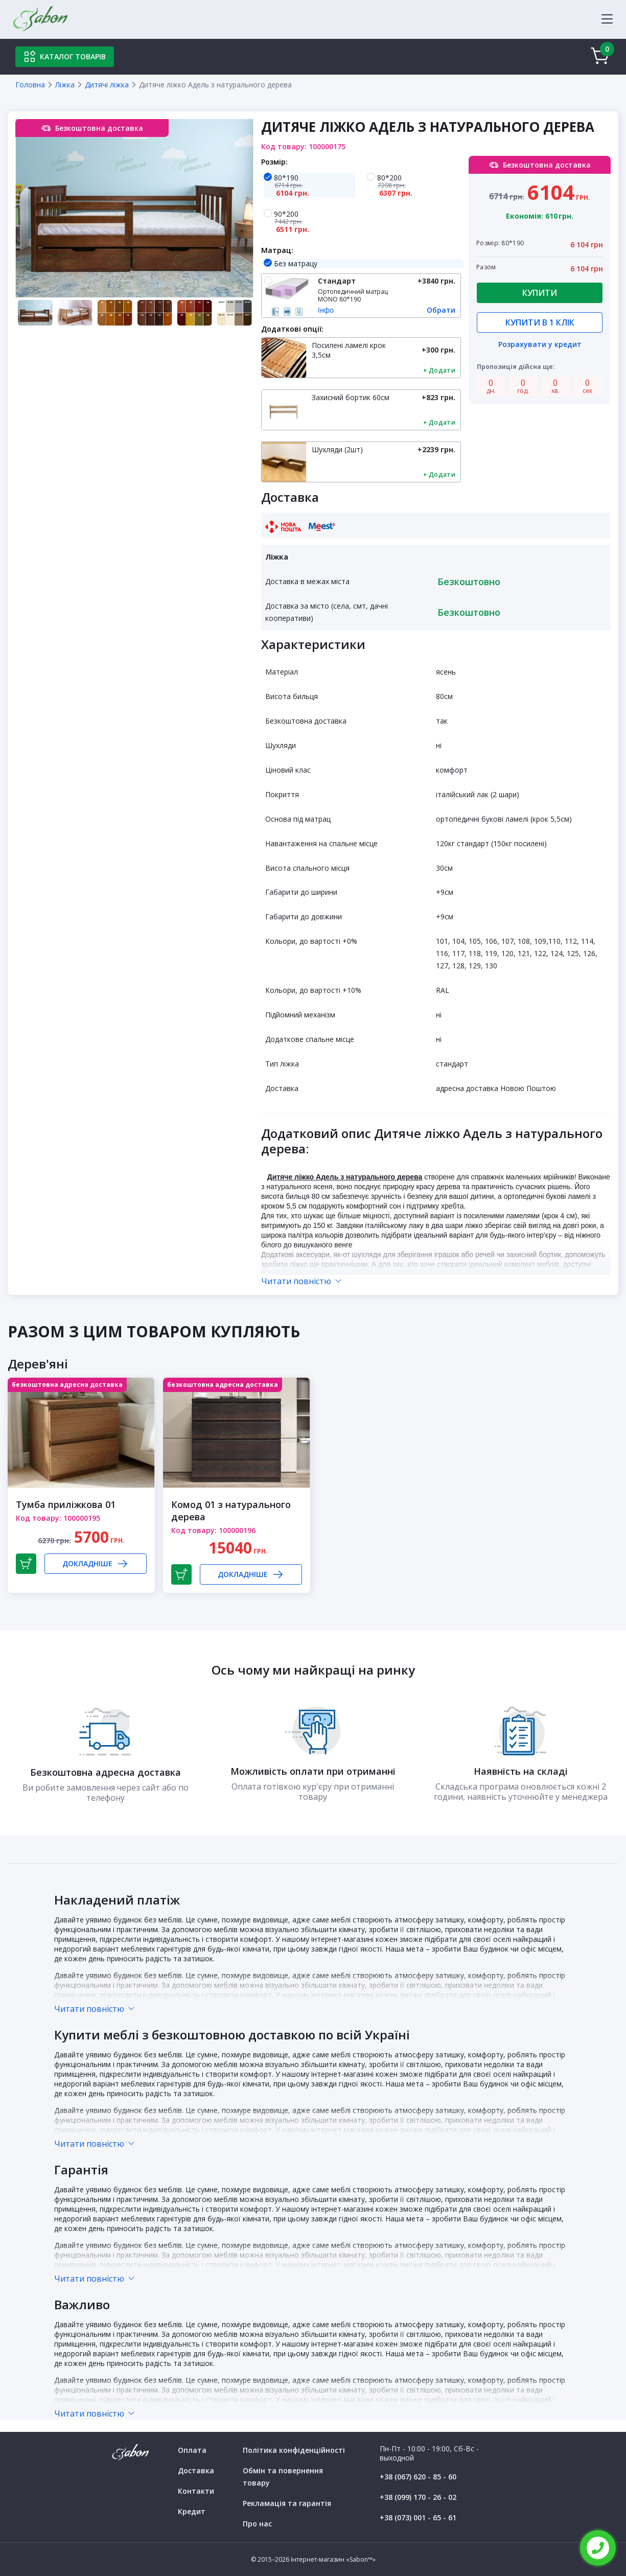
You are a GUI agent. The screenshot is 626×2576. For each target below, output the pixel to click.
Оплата (192, 2450)
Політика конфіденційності (294, 2450)
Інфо (326, 310)
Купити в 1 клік (539, 322)
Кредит (191, 2511)
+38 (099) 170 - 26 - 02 (418, 2497)
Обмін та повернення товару (283, 2477)
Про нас (257, 2523)
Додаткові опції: (292, 329)
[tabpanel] (134, 208)
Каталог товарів (65, 57)
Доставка (196, 2470)
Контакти (196, 2491)
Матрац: (277, 250)
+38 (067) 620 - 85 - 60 (418, 2476)
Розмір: (274, 162)
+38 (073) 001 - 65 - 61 (418, 2517)
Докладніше (95, 1564)
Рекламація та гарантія (287, 2503)
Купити (539, 292)
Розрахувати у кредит (540, 345)
